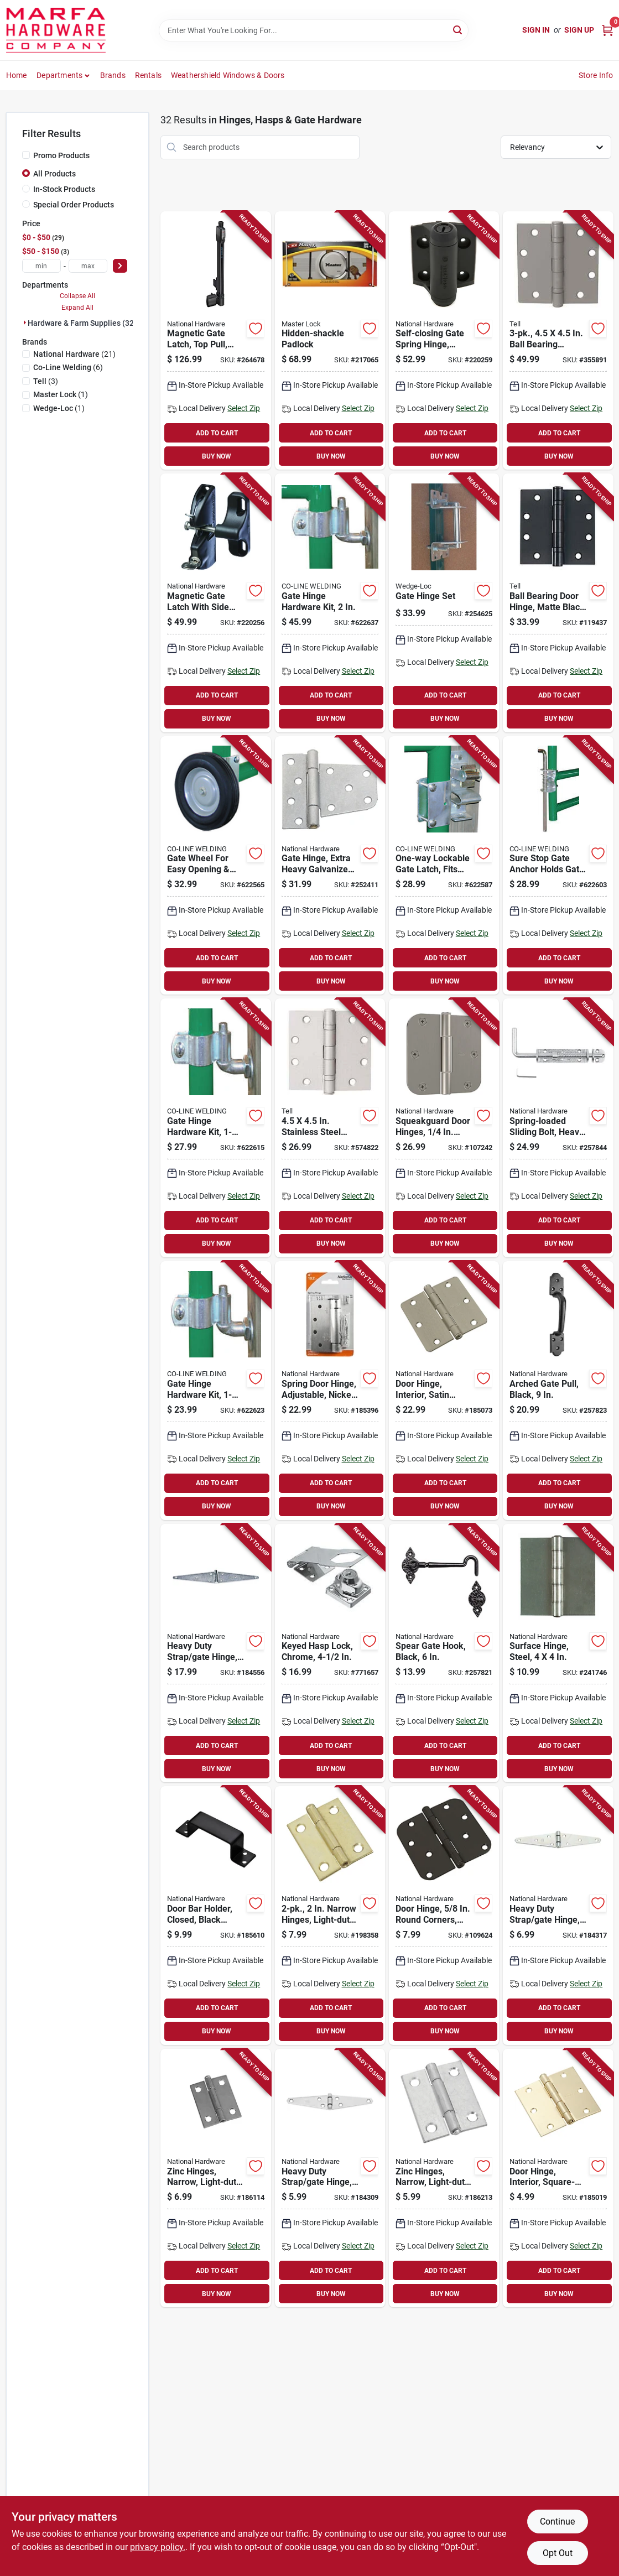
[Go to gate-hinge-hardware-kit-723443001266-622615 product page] (215, 1127)
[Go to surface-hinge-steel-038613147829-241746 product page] (558, 1653)
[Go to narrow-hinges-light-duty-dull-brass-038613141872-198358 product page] (330, 1915)
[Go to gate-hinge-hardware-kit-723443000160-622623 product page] (215, 1390)
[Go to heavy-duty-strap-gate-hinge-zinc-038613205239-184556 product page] (215, 1653)
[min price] (41, 266)
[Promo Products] (26, 155)
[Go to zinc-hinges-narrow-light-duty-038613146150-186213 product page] (444, 2178)
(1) (60, 394)
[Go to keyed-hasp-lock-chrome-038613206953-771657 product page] (330, 1653)
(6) (68, 367)
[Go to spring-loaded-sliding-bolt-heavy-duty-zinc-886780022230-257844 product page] (558, 1127)
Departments (59, 75)
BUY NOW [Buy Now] (216, 456)
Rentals (148, 75)
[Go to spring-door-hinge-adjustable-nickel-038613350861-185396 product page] (330, 1390)
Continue (557, 2521)
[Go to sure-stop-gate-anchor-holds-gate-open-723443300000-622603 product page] (558, 865)
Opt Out (558, 2553)
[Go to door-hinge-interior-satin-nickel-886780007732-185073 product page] (444, 1390)
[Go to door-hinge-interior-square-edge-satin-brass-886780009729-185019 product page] (558, 2178)
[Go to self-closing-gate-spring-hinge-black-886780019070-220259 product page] (444, 340)
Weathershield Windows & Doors (228, 75)
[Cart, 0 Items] (607, 30)
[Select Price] (120, 266)
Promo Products (61, 155)
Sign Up (579, 29)
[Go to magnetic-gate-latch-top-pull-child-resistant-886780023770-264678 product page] (215, 340)
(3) (45, 381)
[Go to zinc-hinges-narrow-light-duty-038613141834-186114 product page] (215, 2178)
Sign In (536, 29)
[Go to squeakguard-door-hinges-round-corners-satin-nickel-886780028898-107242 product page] (444, 1127)
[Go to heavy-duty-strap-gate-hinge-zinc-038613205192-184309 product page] (330, 2178)
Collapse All (77, 296)
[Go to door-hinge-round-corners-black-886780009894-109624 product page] (444, 1915)
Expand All (77, 307)
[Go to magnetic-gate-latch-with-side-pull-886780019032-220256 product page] (215, 602)
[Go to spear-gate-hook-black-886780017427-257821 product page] (444, 1653)
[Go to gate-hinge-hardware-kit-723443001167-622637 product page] (330, 602)
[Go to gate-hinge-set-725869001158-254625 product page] (444, 602)
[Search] (458, 29)
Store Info (596, 75)
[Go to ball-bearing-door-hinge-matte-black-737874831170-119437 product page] (558, 602)
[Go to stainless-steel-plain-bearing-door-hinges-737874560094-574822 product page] (330, 1127)
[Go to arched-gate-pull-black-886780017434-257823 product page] (558, 1390)
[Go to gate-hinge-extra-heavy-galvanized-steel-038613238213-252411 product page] (330, 865)
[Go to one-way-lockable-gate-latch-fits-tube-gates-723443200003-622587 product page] (444, 865)
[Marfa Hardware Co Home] (56, 30)
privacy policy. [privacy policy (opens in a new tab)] (157, 2547)
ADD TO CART (217, 433)
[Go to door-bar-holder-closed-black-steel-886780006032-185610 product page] (215, 1915)
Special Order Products (73, 204)
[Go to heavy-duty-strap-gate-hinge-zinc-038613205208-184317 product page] (558, 1915)
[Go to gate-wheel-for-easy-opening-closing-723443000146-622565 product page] (215, 865)
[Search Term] (314, 30)
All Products (54, 173)
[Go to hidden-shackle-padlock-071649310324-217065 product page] (330, 340)
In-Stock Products (64, 189)
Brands (113, 75)
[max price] (88, 266)
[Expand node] (25, 322)
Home (16, 75)
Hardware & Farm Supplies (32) (82, 323)
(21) (74, 354)
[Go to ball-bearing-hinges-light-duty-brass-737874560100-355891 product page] (558, 340)
